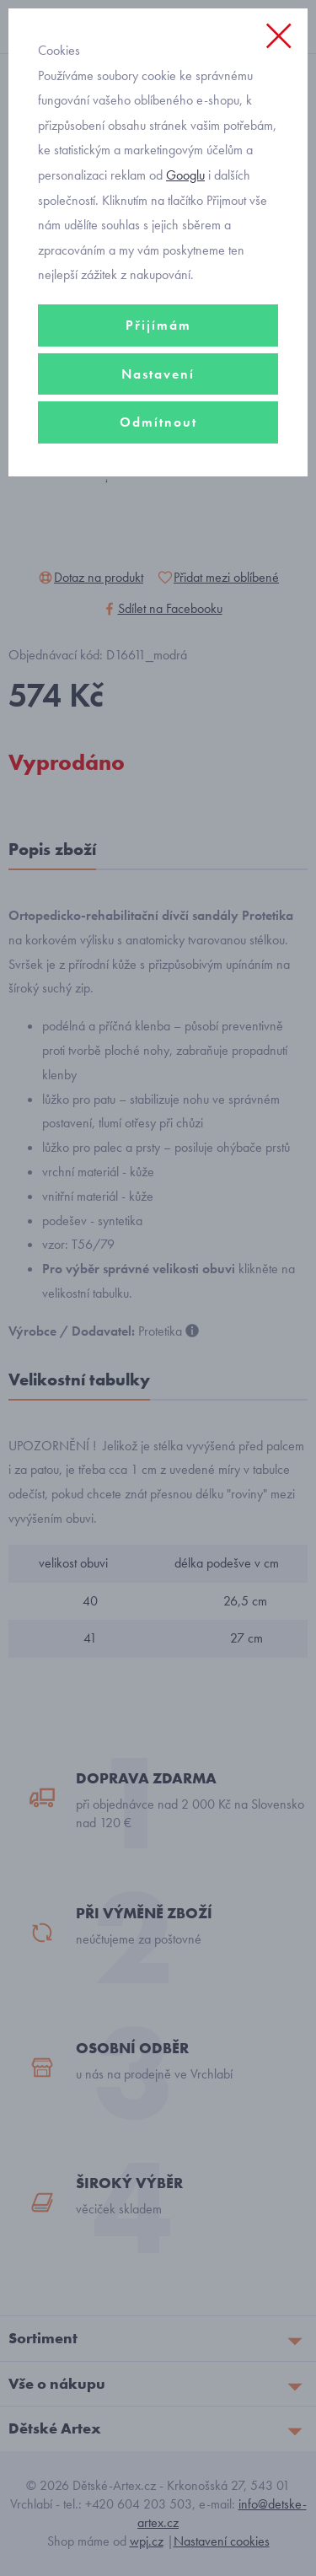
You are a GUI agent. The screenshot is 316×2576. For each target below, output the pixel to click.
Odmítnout (158, 422)
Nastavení (158, 374)
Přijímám (158, 325)
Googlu (185, 175)
